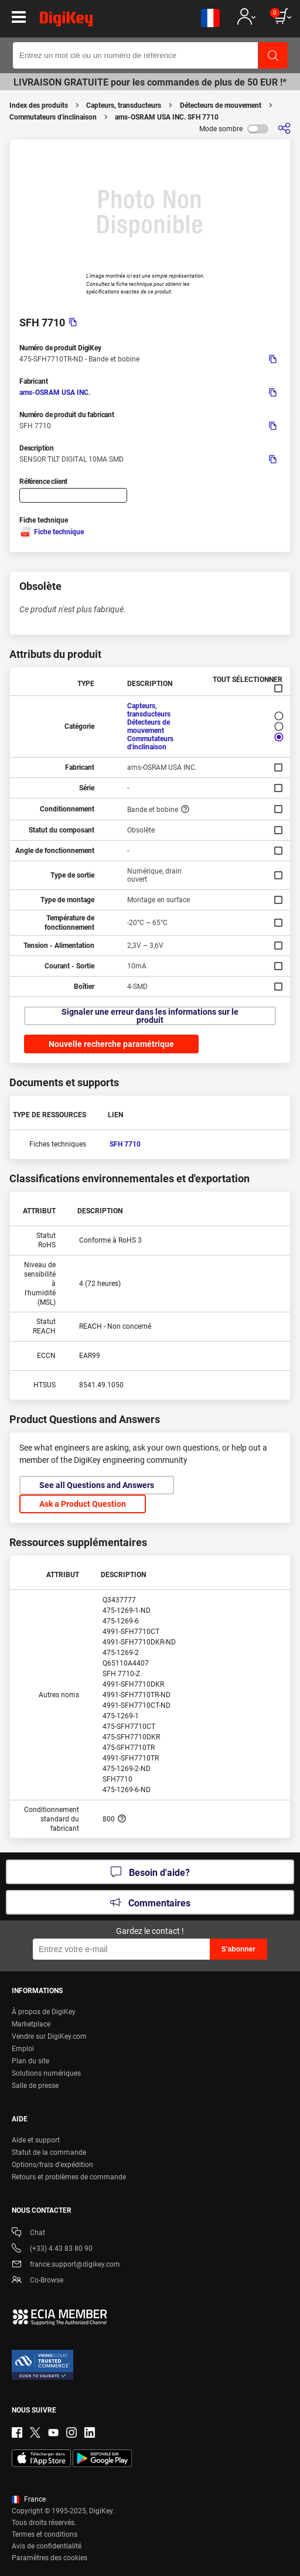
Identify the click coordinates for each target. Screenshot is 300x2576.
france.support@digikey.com (66, 2265)
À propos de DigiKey (44, 2012)
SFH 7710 (125, 1144)
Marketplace (31, 2024)
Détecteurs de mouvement (220, 105)
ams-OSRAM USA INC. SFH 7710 (167, 117)
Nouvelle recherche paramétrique (111, 1044)
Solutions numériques (46, 2073)
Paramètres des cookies (49, 2558)
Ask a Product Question (82, 1504)
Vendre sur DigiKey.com (49, 2036)
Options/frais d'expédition (52, 2165)
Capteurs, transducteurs (123, 105)
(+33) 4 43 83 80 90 (52, 2249)
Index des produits (38, 105)
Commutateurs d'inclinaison (53, 117)
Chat (28, 2233)
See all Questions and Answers (96, 1485)
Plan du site (30, 2061)
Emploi (23, 2049)
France (29, 2499)
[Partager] (284, 128)
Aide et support (36, 2140)
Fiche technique (51, 532)
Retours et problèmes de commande (69, 2177)
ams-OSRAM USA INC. (54, 392)
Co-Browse (37, 2281)
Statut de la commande (49, 2152)
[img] (66, 21)
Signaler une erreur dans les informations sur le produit (150, 1016)
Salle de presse (35, 2086)
